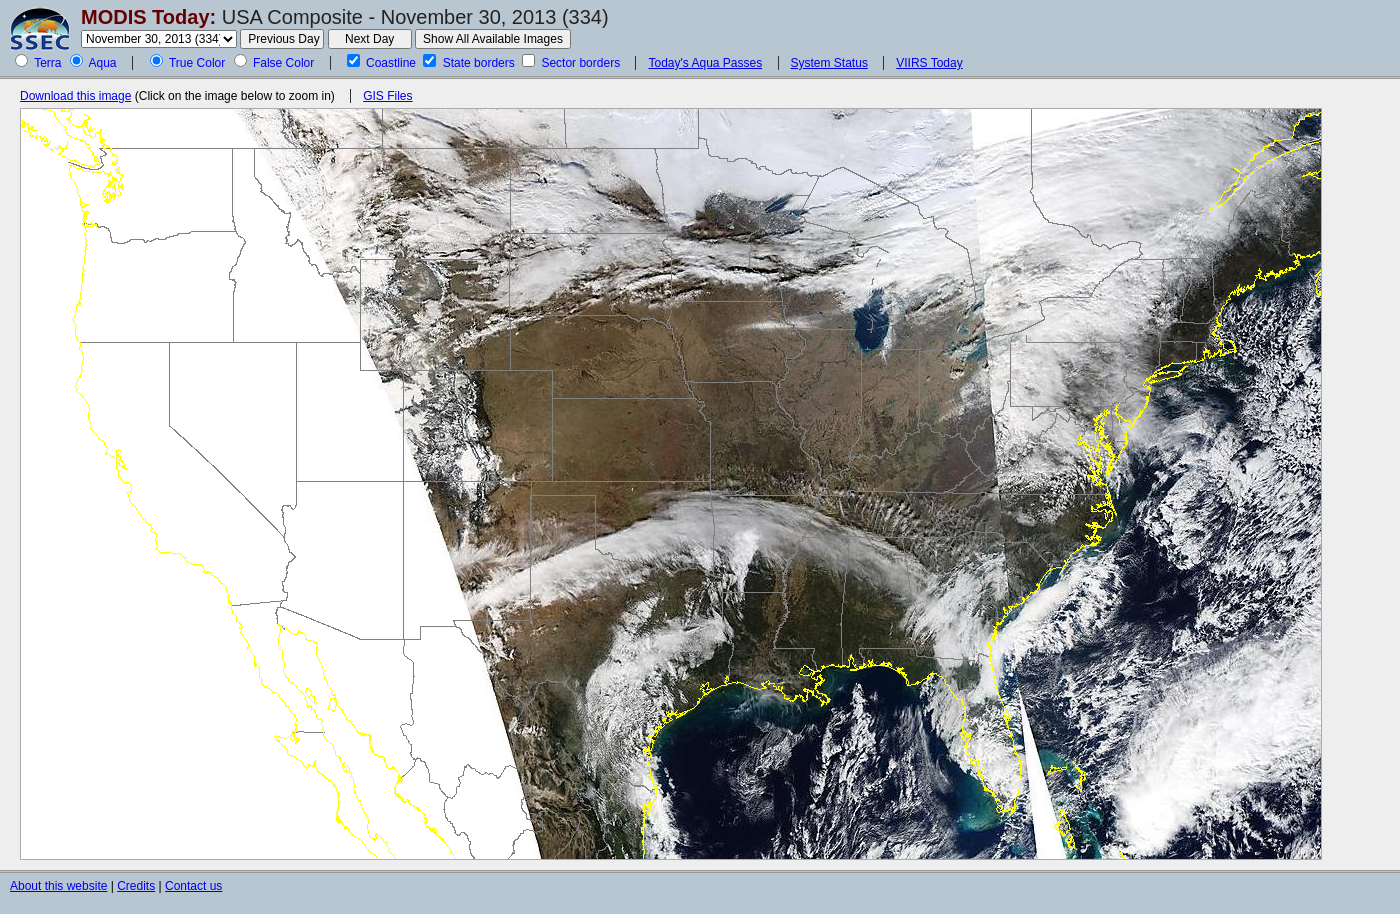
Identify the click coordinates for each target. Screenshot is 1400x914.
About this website (58, 886)
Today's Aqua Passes (705, 63)
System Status (829, 63)
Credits (136, 886)
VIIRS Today (929, 63)
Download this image (75, 96)
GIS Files (387, 96)
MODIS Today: (148, 17)
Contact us (193, 886)
